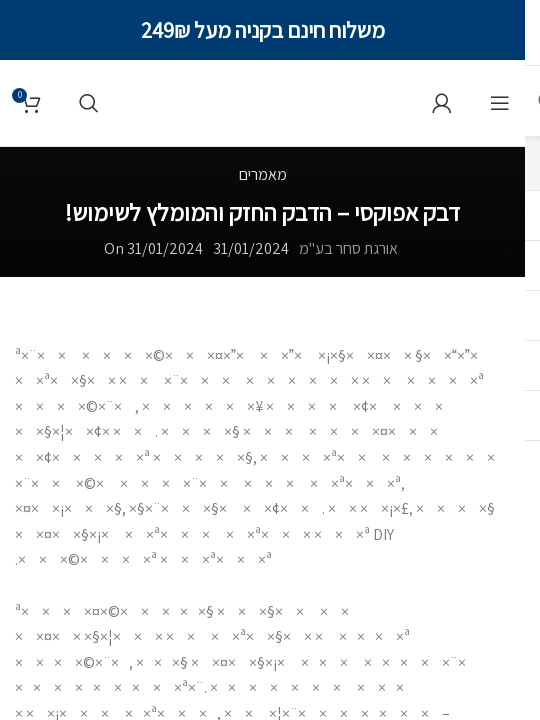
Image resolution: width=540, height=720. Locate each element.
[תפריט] (500, 103)
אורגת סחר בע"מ (348, 248)
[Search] (89, 103)
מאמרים (263, 174)
